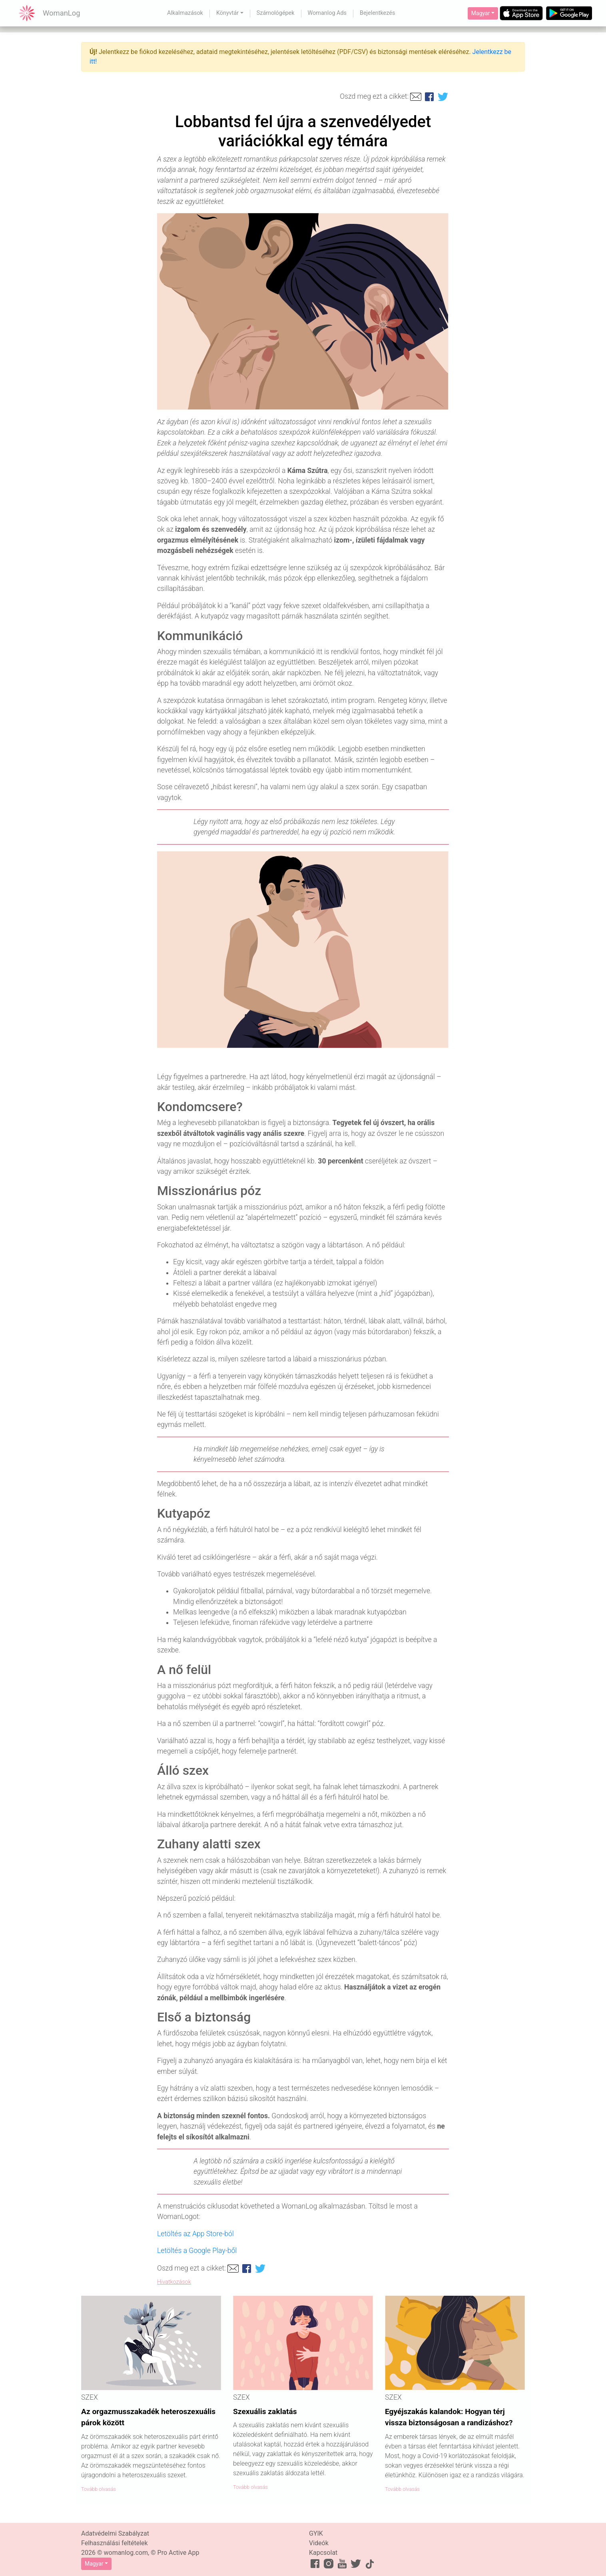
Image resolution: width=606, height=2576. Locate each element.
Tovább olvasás (98, 2489)
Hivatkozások (174, 2282)
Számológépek (276, 13)
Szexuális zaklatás (265, 2411)
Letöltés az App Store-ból (195, 2234)
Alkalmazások (185, 13)
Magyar (480, 13)
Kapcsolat (323, 2552)
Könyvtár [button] (227, 13)
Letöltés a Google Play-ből (197, 2251)
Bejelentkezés (377, 13)
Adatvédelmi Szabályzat (115, 2533)
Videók (319, 2543)
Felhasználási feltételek (114, 2543)
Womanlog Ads (327, 13)
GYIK (316, 2533)
